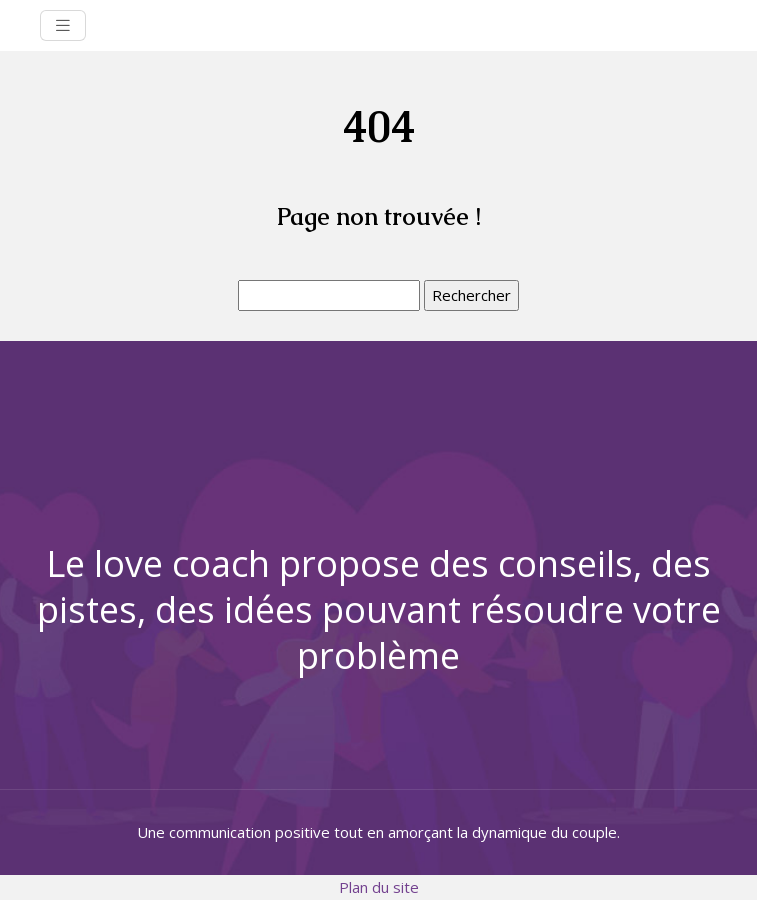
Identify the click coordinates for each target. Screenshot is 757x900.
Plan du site (379, 887)
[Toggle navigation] (63, 25)
